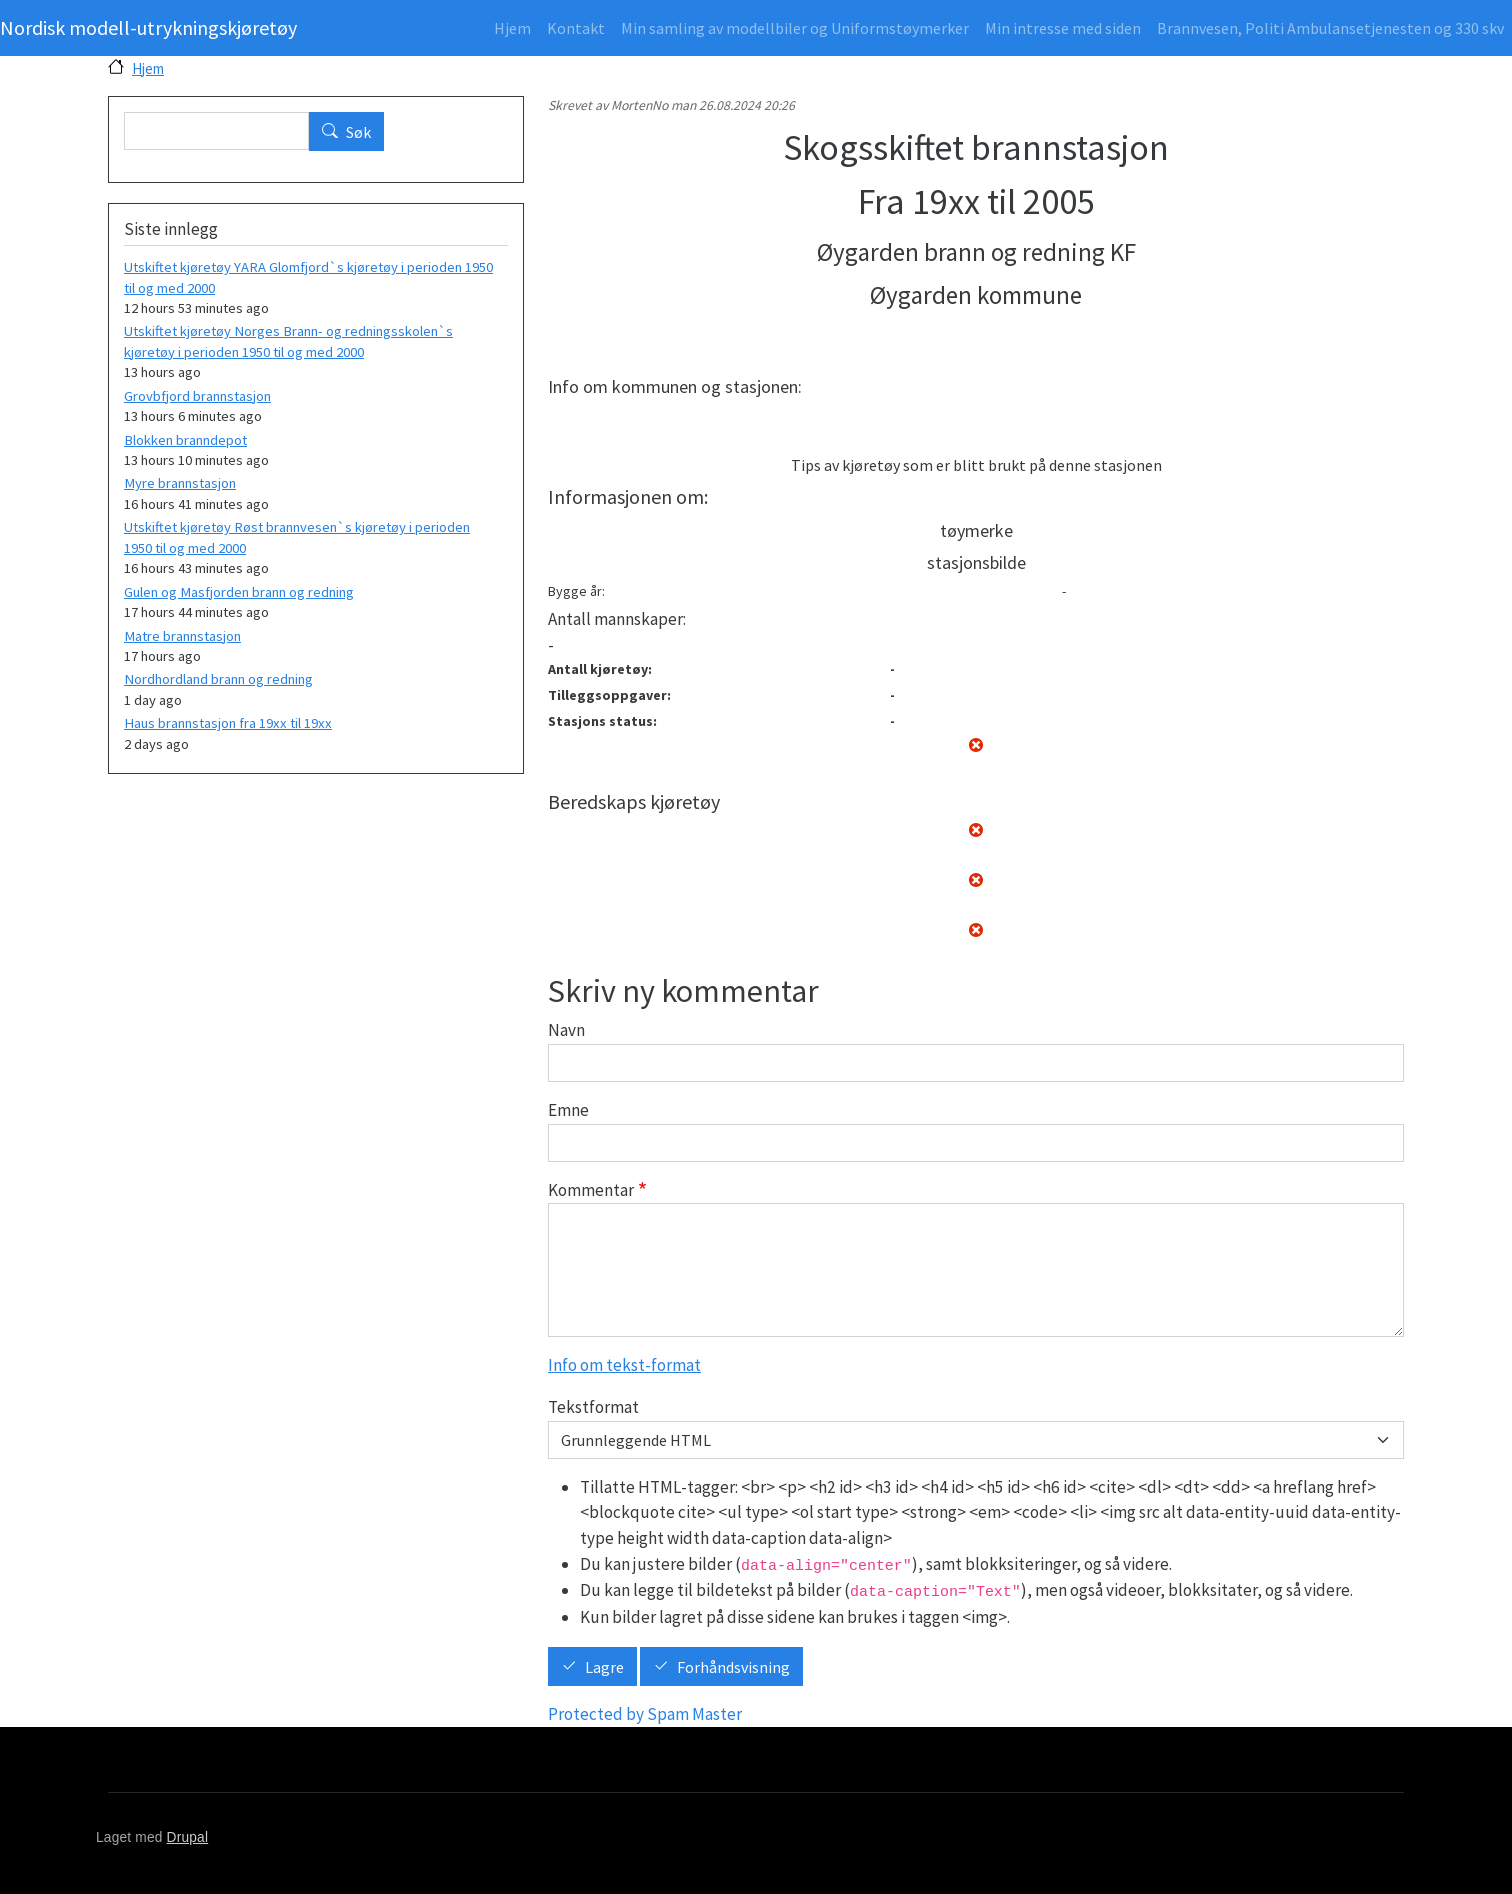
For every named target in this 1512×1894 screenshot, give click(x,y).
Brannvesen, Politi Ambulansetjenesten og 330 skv (1330, 28)
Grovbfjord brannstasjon (197, 396)
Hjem (512, 28)
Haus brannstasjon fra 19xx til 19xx (228, 723)
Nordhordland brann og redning (218, 679)
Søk (358, 132)
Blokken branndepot (185, 440)
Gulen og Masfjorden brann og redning (239, 592)
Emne (568, 1110)
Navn (566, 1030)
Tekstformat (593, 1407)
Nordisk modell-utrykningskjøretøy (148, 27)
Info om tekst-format (624, 1365)
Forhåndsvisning (733, 1667)
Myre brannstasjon (180, 483)
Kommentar (591, 1190)
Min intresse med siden (1063, 28)
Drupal (188, 1837)
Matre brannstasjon (182, 636)
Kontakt (576, 28)
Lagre (604, 1667)
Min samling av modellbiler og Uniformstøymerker (795, 28)
